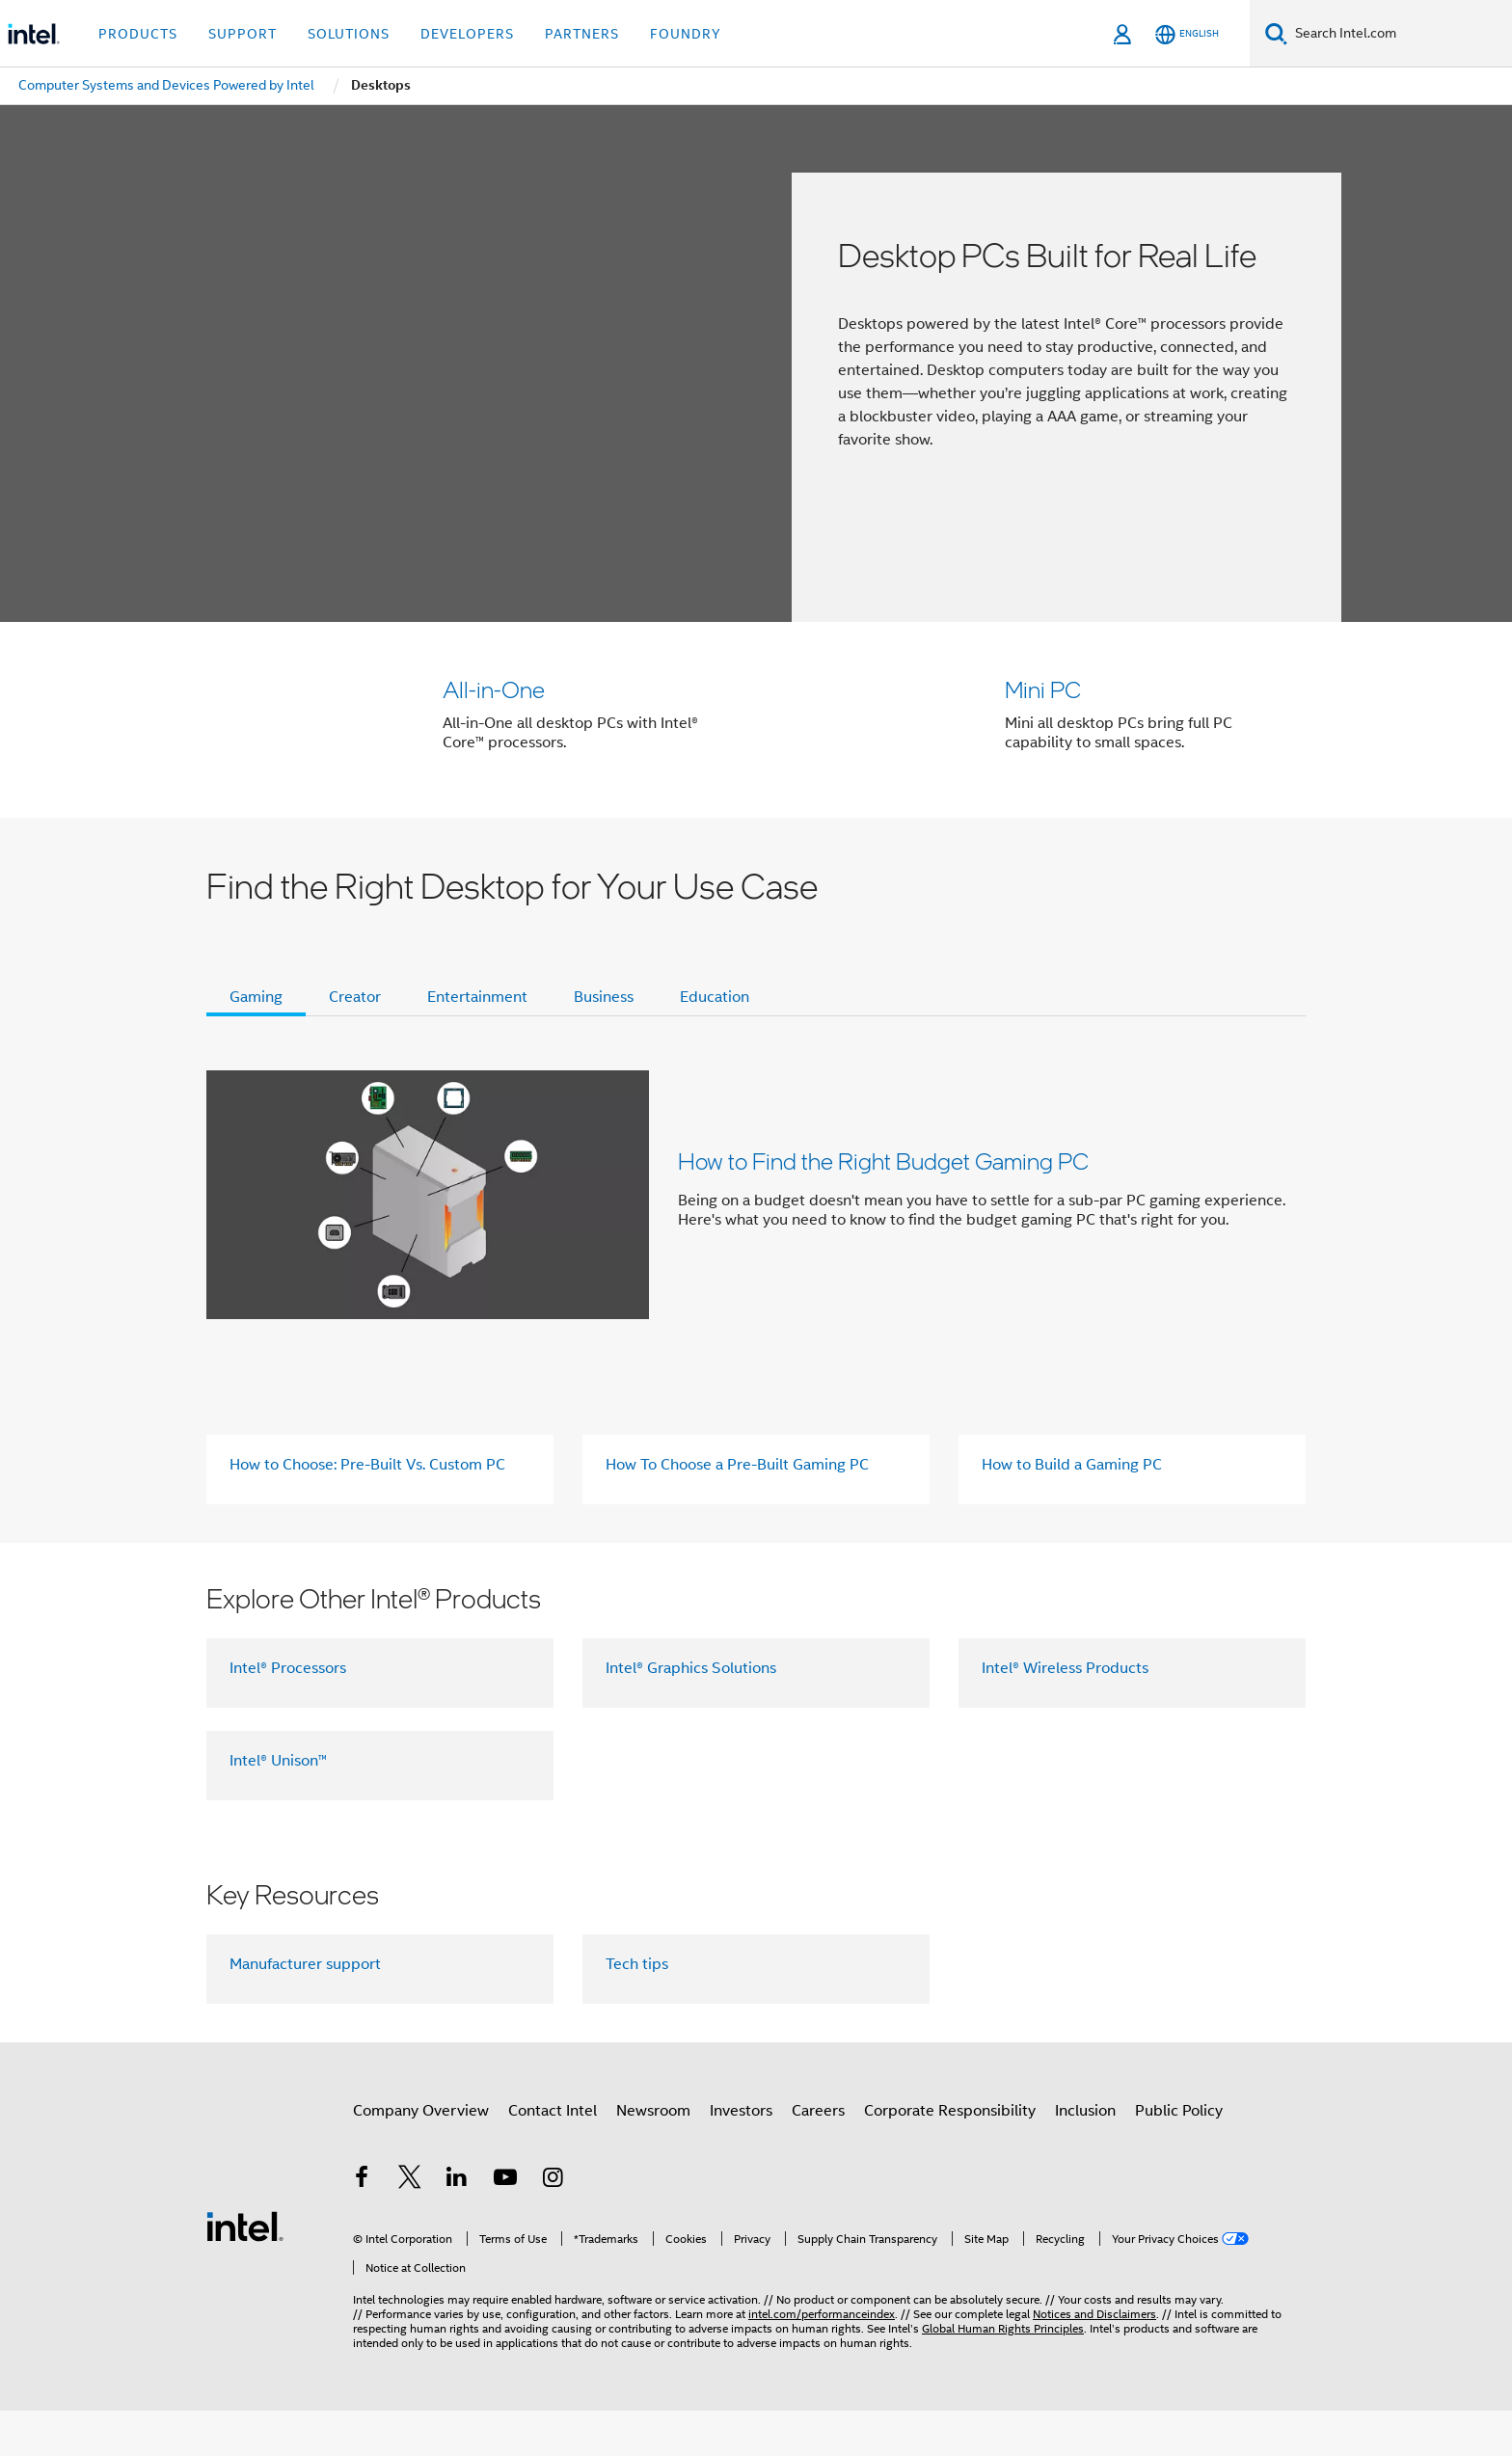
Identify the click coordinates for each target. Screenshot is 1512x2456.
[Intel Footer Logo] (245, 2271)
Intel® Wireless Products (1065, 1713)
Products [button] (137, 33)
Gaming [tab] (256, 1042)
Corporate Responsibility (950, 2156)
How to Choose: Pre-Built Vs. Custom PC (367, 1510)
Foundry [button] (685, 33)
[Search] (1276, 33)
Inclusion (1085, 2156)
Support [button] (242, 33)
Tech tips (637, 2009)
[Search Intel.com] (1399, 34)
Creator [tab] (355, 1042)
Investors (741, 2156)
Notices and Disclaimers (1094, 2359)
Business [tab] (604, 1042)
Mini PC (1043, 689)
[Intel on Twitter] (409, 2225)
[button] (756, 742)
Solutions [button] (349, 33)
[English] (1187, 34)
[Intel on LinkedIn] (457, 2225)
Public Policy (1179, 2156)
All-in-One (494, 689)
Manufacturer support (305, 2009)
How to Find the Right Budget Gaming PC (883, 1206)
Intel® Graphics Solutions (691, 1713)
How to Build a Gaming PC (1072, 1510)
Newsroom (653, 2156)
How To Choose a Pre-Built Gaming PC (737, 1510)
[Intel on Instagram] (552, 2225)
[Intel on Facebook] (361, 2225)
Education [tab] (714, 1042)
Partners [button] (582, 33)
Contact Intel (552, 2156)
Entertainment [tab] (477, 1042)
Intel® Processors (288, 1713)
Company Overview (421, 2156)
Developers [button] (467, 33)
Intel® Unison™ (278, 1806)
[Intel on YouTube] (505, 2225)
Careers (818, 2156)
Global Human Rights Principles (1003, 2373)
